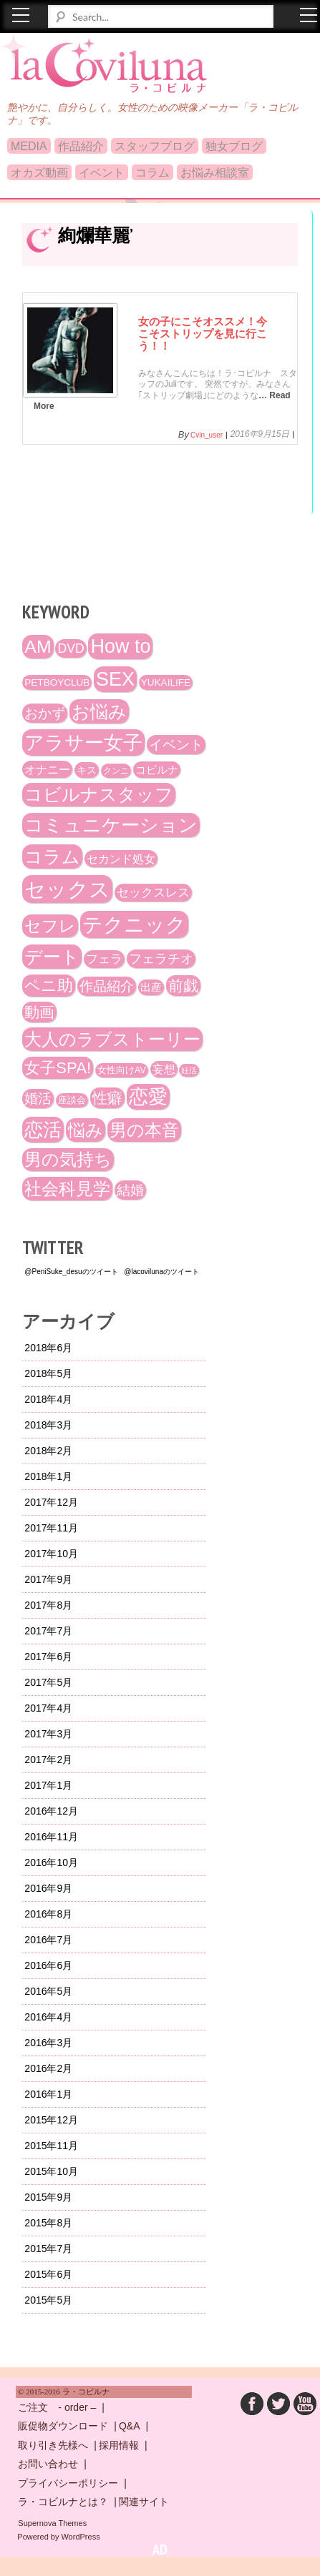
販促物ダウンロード (63, 2426)
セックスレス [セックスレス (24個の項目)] (153, 892)
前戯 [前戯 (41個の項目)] (183, 985)
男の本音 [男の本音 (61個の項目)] (144, 1130)
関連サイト (144, 2501)
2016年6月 (48, 1965)
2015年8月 (48, 2223)
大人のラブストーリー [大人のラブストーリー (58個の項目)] (112, 1039)
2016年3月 (48, 2042)
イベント (102, 173)
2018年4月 (48, 1399)
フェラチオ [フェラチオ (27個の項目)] (161, 959)
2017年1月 (48, 1785)
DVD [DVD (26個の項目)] (70, 648)
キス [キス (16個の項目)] (87, 770)
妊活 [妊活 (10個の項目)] (189, 1070)
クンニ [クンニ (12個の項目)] (116, 771)
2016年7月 (48, 1939)
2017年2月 (48, 1759)
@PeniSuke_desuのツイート (70, 1271)
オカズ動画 (39, 173)
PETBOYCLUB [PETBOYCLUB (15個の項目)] (56, 682)
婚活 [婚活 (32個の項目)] (38, 1098)
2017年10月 (51, 1553)
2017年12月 (51, 1502)
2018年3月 (48, 1425)
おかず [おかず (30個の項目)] (44, 713)
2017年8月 (48, 1605)
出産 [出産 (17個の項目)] (151, 987)
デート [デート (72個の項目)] (51, 957)
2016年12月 (51, 1811)
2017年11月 (51, 1528)
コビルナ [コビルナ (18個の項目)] (156, 770)
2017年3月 (48, 1733)
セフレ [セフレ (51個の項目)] (50, 926)
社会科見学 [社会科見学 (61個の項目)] (67, 1188)
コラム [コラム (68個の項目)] (52, 857)
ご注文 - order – (57, 2407)
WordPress (80, 2536)
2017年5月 (48, 1682)
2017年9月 (48, 1579)
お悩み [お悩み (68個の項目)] (99, 711)
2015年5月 (48, 2300)
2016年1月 (48, 2094)
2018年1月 (48, 1476)
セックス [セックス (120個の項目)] (67, 889)
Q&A (129, 2426)
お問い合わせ (48, 2463)
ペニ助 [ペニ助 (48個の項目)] (48, 986)
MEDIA (29, 146)
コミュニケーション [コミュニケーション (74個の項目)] (111, 825)
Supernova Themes (52, 2523)
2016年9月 (48, 1888)
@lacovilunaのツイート (161, 1271)
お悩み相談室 (214, 173)
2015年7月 (48, 2248)
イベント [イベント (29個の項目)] (176, 744)
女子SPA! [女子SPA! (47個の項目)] (57, 1068)
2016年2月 (48, 2068)
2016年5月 (48, 1991)
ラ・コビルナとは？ (63, 2501)
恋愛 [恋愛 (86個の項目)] (148, 1096)
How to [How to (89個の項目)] (120, 646)
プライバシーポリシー (68, 2483)
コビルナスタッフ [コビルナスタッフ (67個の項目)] (98, 794)
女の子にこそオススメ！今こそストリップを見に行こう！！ (202, 333)
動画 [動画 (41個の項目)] (39, 1012)
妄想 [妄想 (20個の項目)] (163, 1069)
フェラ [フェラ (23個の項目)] (104, 959)
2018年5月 (48, 1373)
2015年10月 (51, 2171)
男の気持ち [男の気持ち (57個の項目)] (68, 1159)
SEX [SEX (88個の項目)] (115, 679)
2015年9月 (48, 2197)
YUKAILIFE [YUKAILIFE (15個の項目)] (165, 682)
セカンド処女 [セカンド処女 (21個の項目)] (121, 858)
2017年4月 (48, 1708)
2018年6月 (48, 1347)
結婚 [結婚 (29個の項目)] (130, 1190)
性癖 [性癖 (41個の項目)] (107, 1098)
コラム (152, 173)
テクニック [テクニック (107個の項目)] (134, 924)
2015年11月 (51, 2145)
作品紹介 (81, 146)
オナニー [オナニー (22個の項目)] (47, 769)
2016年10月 (51, 1862)
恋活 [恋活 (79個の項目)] (43, 1129)
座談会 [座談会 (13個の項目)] (72, 1100)
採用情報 (119, 2445)
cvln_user (206, 435)
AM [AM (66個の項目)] (37, 646)
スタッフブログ (155, 146)
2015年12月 (51, 2120)
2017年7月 (48, 1631)
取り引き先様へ (53, 2445)
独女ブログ (234, 146)
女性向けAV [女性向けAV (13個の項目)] (121, 1070)
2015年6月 (48, 2274)
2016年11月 (51, 1836)
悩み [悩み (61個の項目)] (85, 1130)
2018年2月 (48, 1450)
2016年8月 (48, 1914)
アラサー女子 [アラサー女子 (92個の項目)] (83, 742)
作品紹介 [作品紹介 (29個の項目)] (106, 986)
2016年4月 (48, 2017)
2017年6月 (48, 1656)
